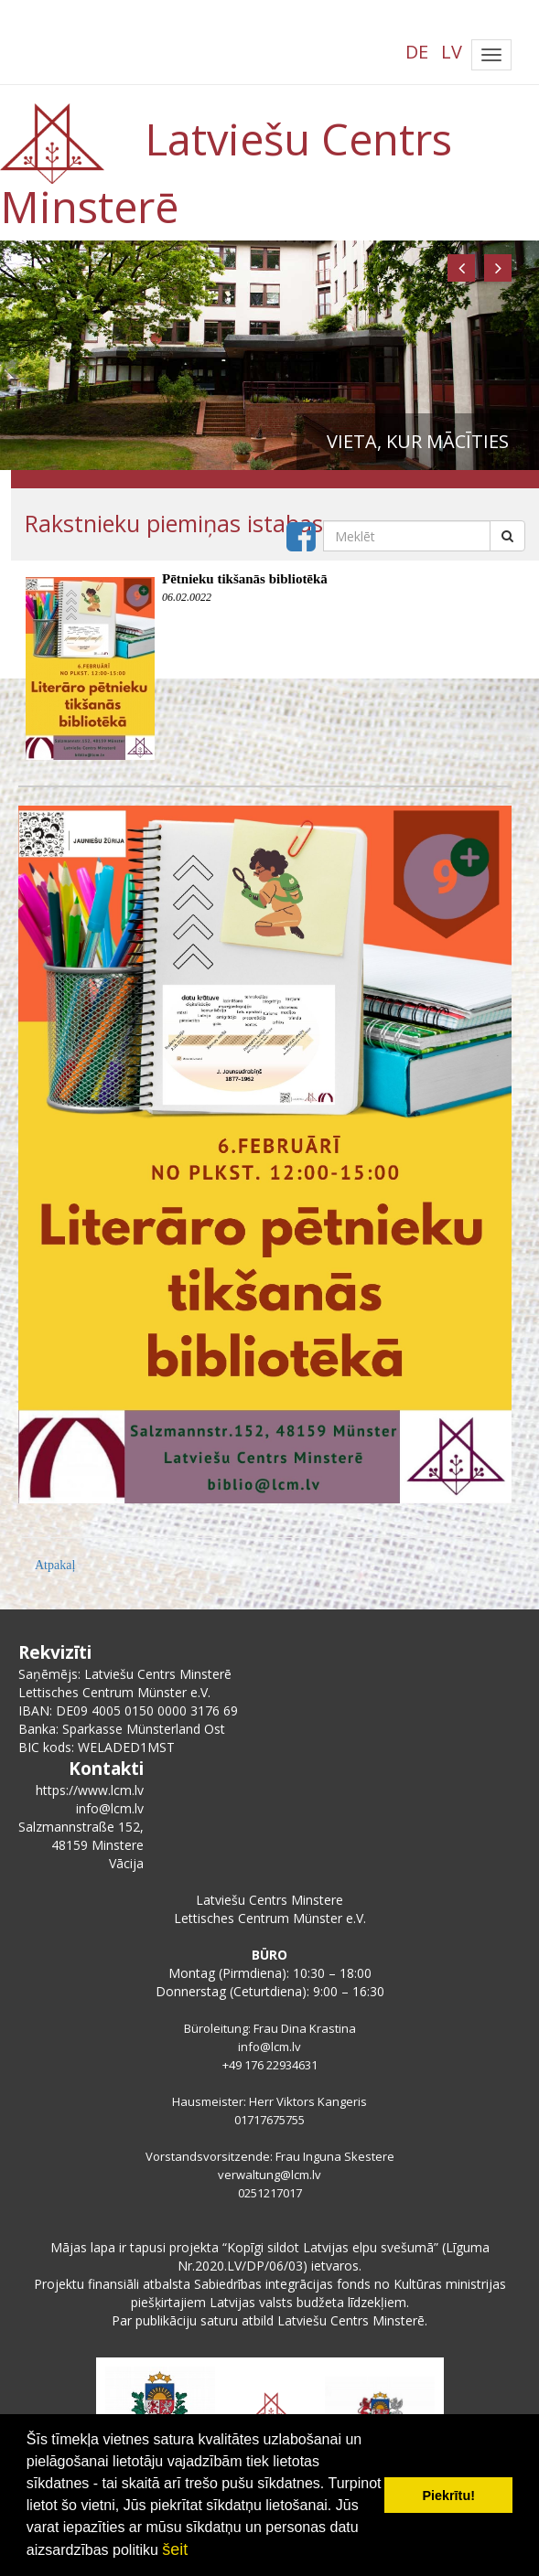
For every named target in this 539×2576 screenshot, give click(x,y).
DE (416, 51)
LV (451, 51)
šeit (175, 2549)
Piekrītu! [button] (448, 2495)
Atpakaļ (55, 1565)
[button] (461, 268)
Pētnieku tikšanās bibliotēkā (245, 579)
